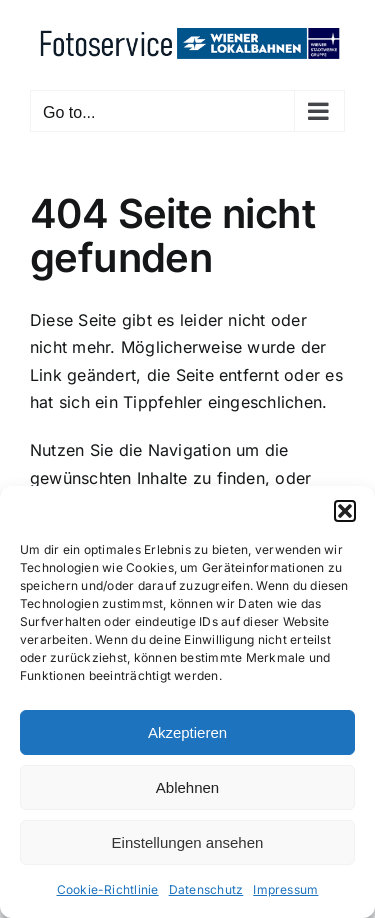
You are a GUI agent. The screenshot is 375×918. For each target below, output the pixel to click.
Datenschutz (206, 889)
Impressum (285, 889)
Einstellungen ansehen (188, 842)
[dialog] (187, 702)
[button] (345, 511)
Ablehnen (187, 787)
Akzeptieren (187, 732)
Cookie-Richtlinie (108, 889)
